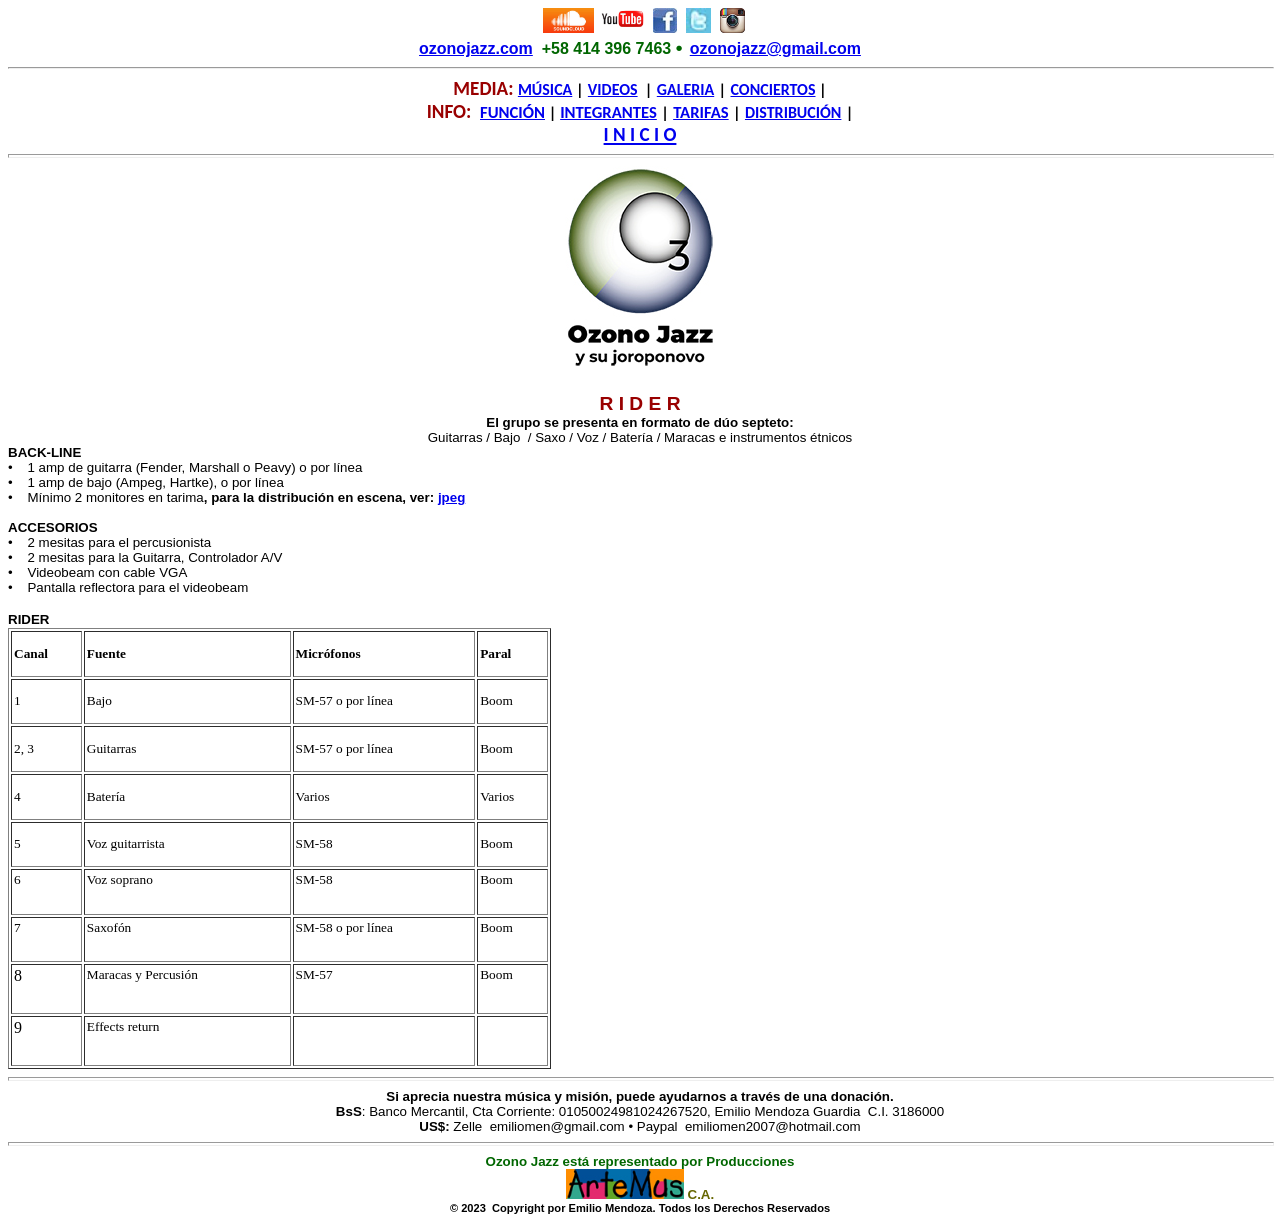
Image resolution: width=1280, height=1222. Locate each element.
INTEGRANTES (608, 112)
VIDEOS (613, 89)
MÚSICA (545, 89)
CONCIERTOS (773, 89)
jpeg (451, 497)
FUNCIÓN (512, 112)
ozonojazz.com (476, 48)
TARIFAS (701, 112)
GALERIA (685, 89)
